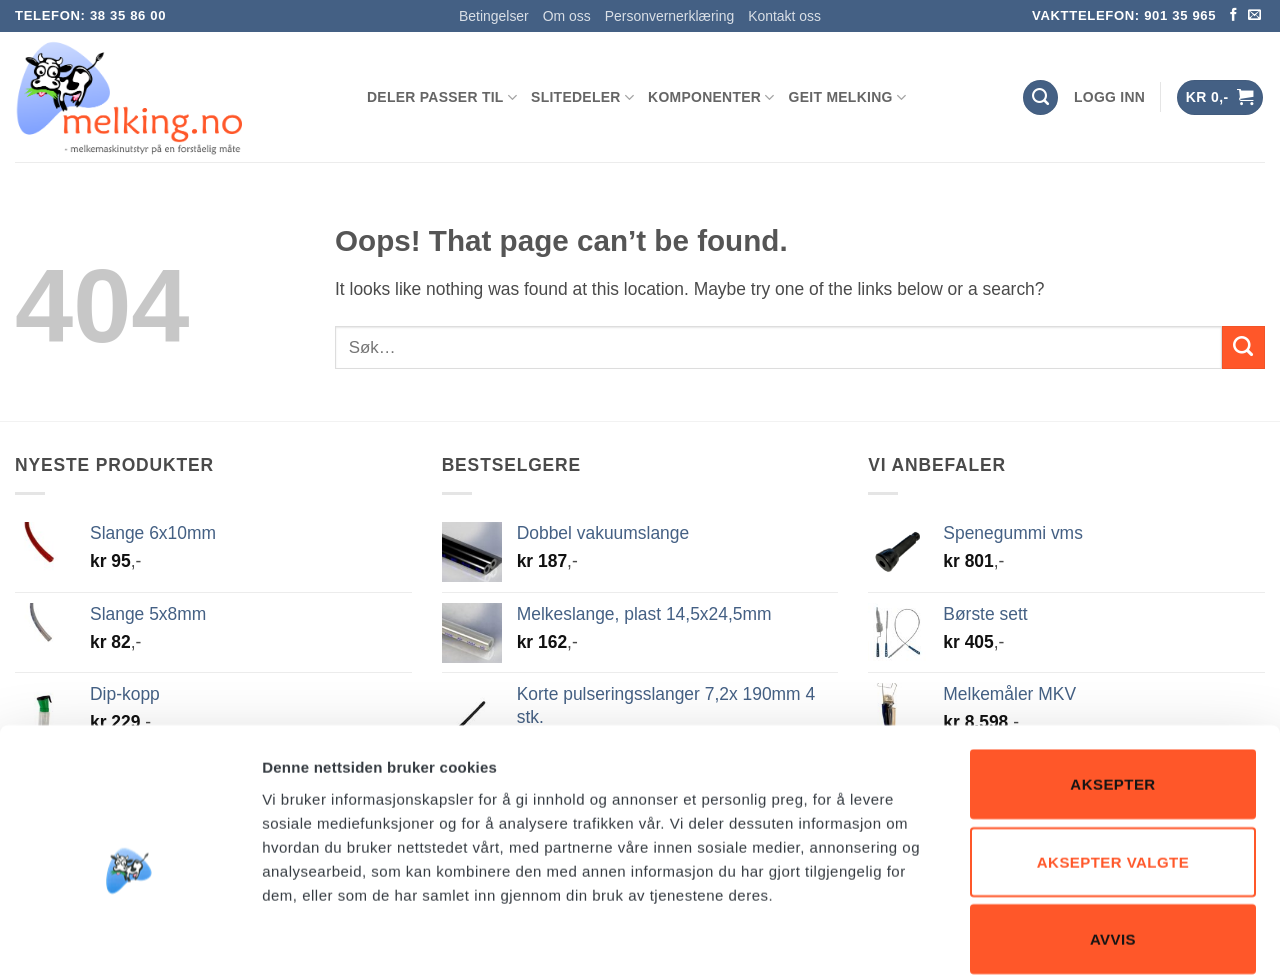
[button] (1109, 97)
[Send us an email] (1254, 15)
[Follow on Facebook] (1233, 15)
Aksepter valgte (1113, 764)
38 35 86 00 (128, 15)
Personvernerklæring (669, 16)
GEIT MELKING (847, 97)
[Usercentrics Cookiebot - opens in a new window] (129, 940)
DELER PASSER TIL (442, 97)
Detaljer (1065, 939)
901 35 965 (1180, 15)
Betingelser (494, 16)
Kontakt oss (784, 16)
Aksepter (1112, 686)
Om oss (567, 16)
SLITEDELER (582, 97)
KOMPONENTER (711, 97)
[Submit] (1243, 347)
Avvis (1113, 841)
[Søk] (1040, 97)
